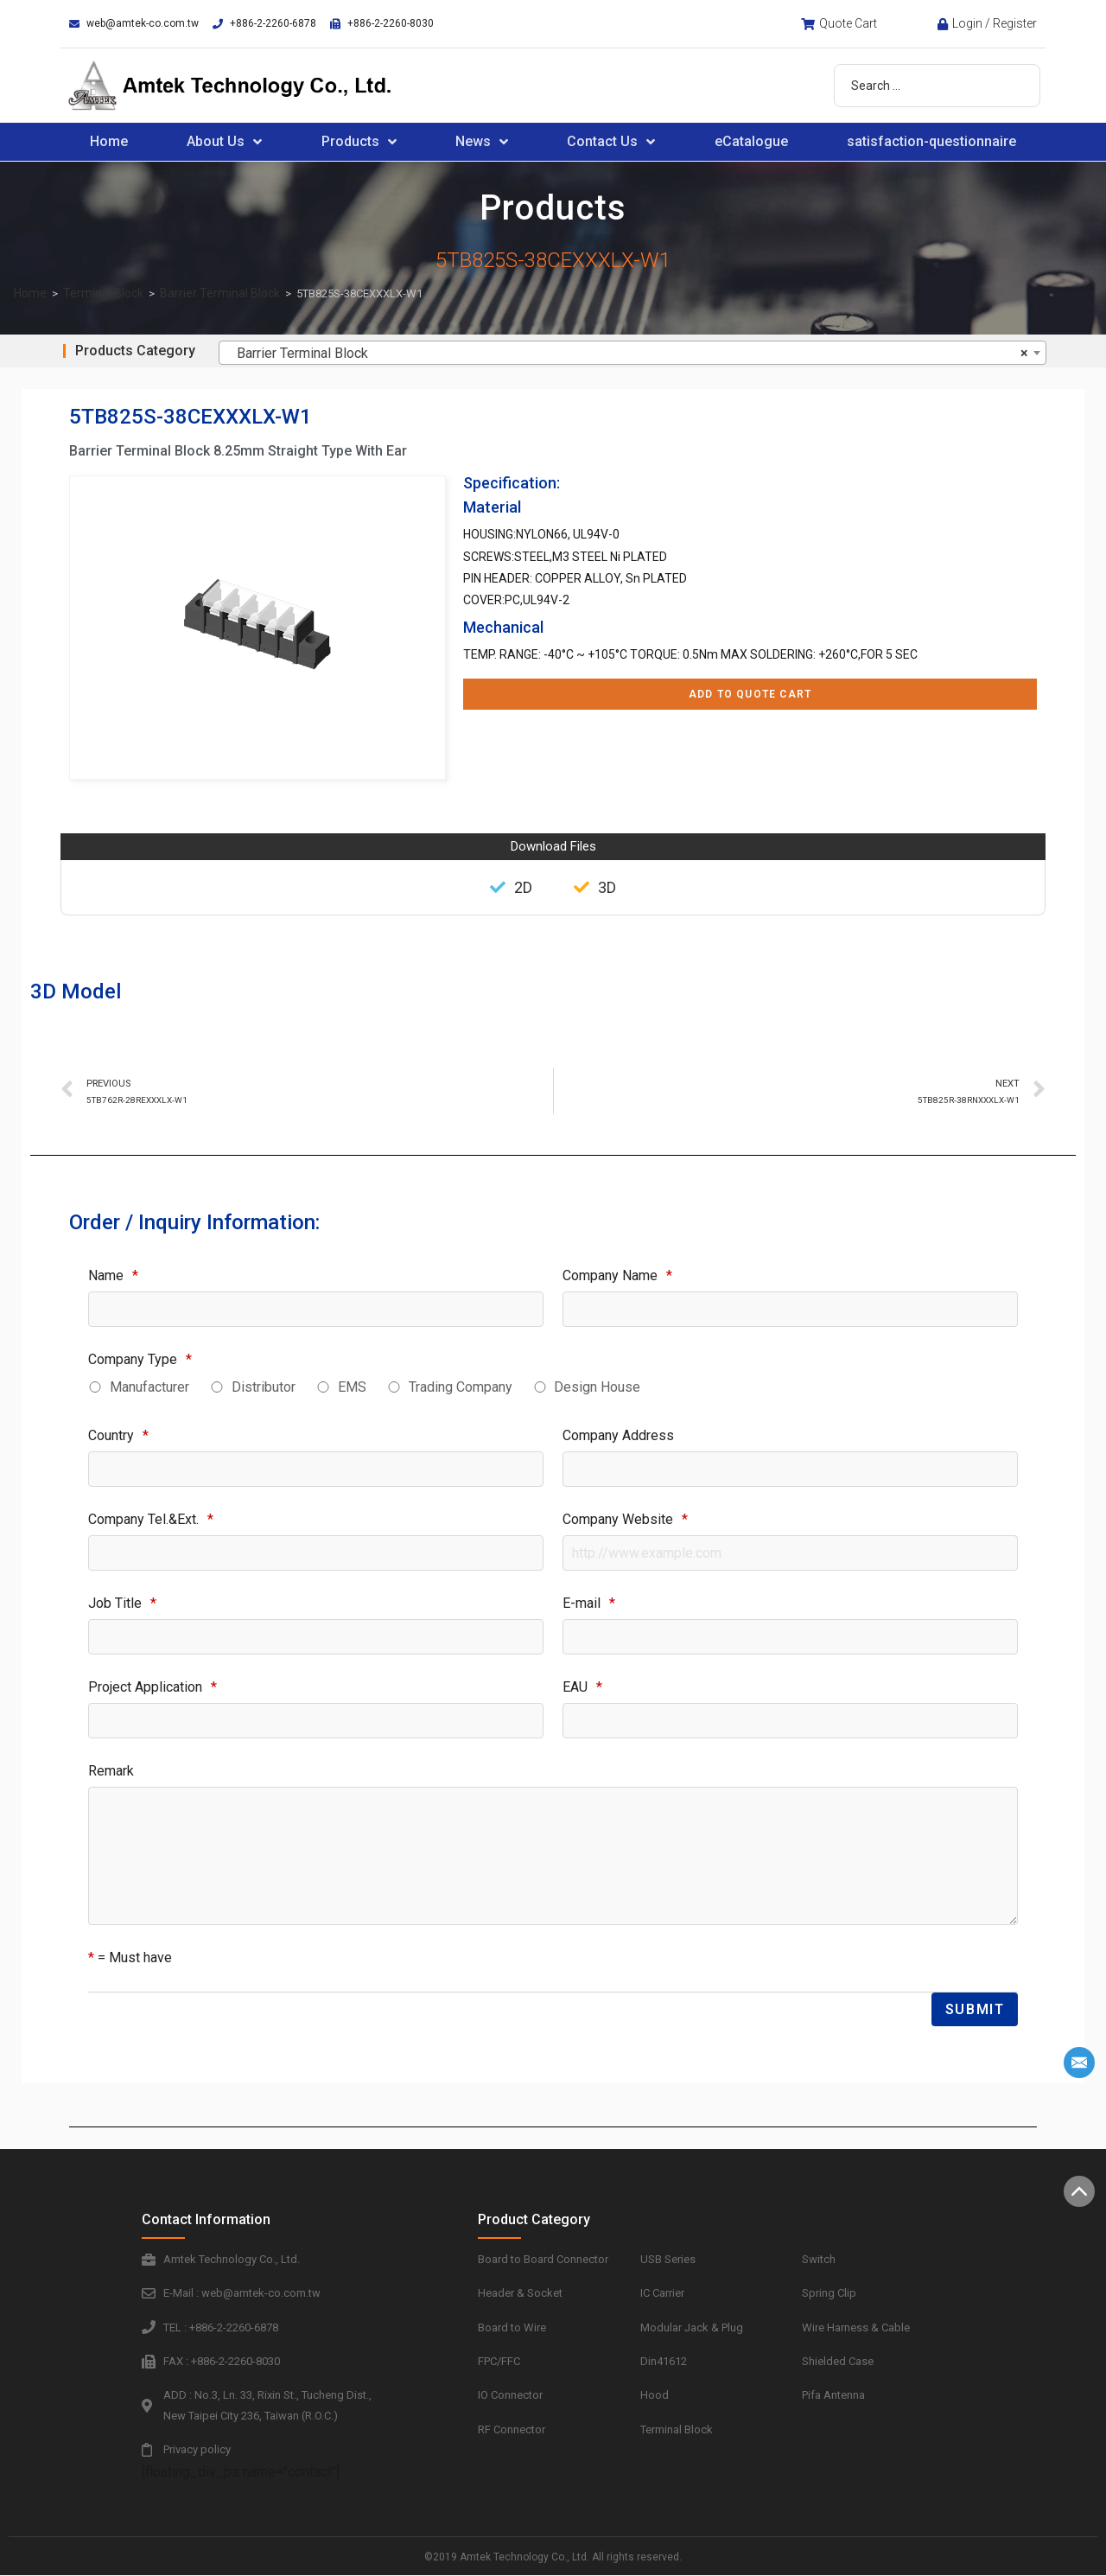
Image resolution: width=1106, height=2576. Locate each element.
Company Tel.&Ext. (150, 1519)
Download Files (553, 846)
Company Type (140, 1359)
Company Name (617, 1275)
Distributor (264, 1387)
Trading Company (460, 1387)
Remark (111, 1771)
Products (359, 141)
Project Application (152, 1687)
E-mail (589, 1603)
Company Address (618, 1435)
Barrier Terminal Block (220, 293)
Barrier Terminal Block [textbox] (627, 353)
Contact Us (611, 141)
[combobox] (632, 353)
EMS (352, 1387)
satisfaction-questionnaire (931, 141)
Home (109, 141)
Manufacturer (149, 1387)
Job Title (122, 1603)
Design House (597, 1387)
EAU (582, 1687)
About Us (224, 141)
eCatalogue (751, 141)
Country (118, 1435)
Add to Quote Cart (750, 694)
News (481, 141)
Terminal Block (103, 293)
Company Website (625, 1519)
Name (113, 1275)
